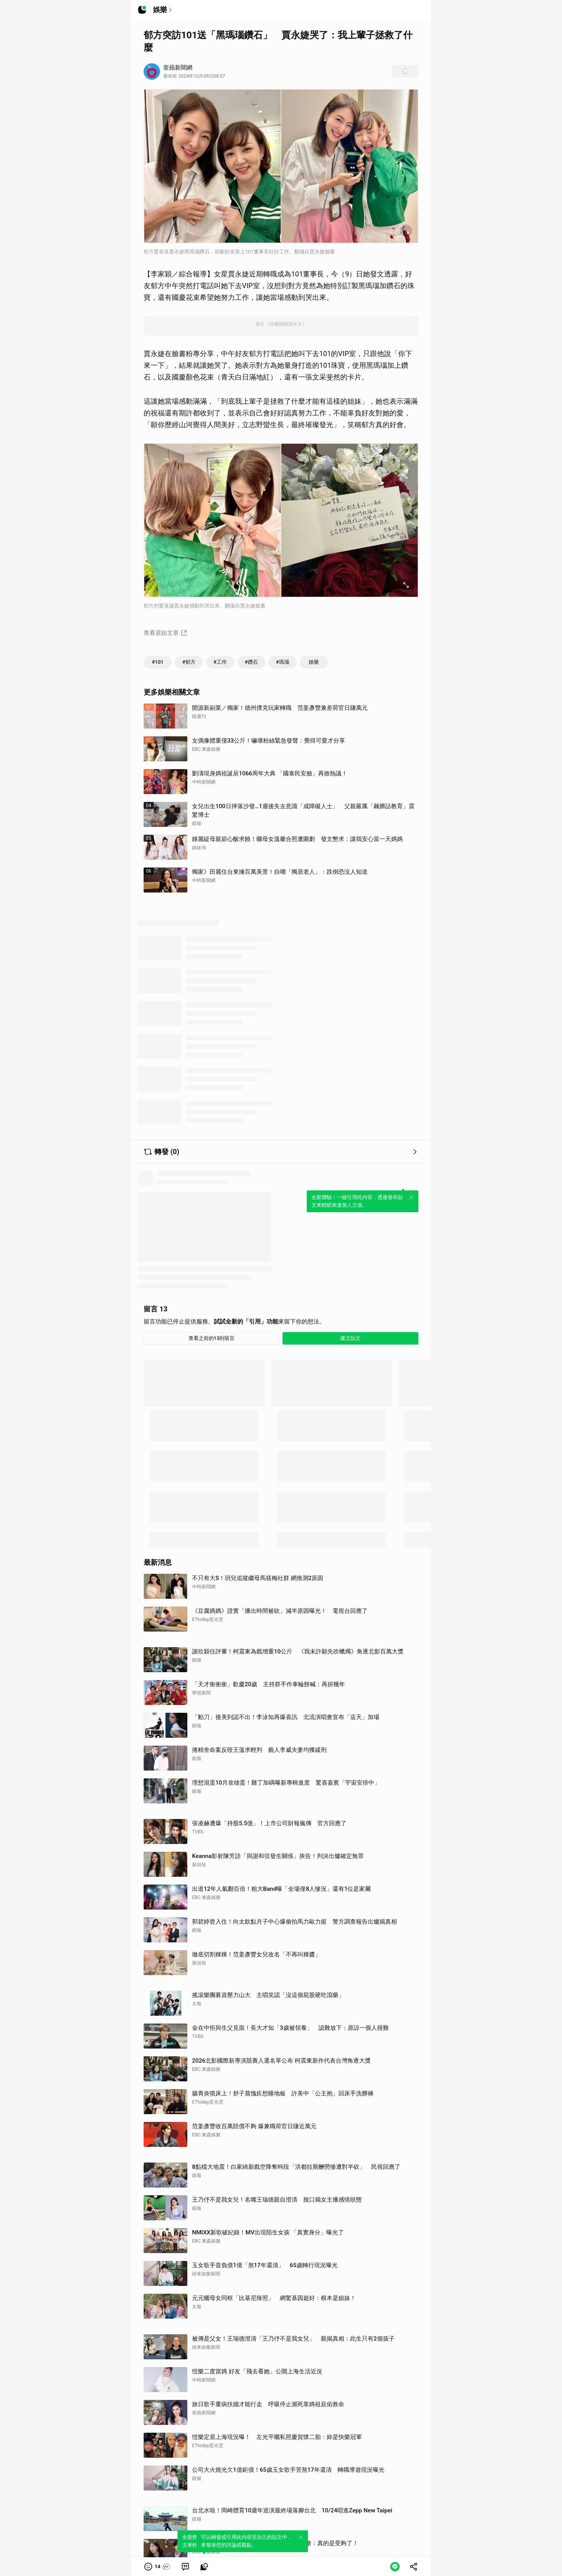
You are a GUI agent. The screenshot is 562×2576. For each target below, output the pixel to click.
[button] (157, 2566)
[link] (185, 2566)
